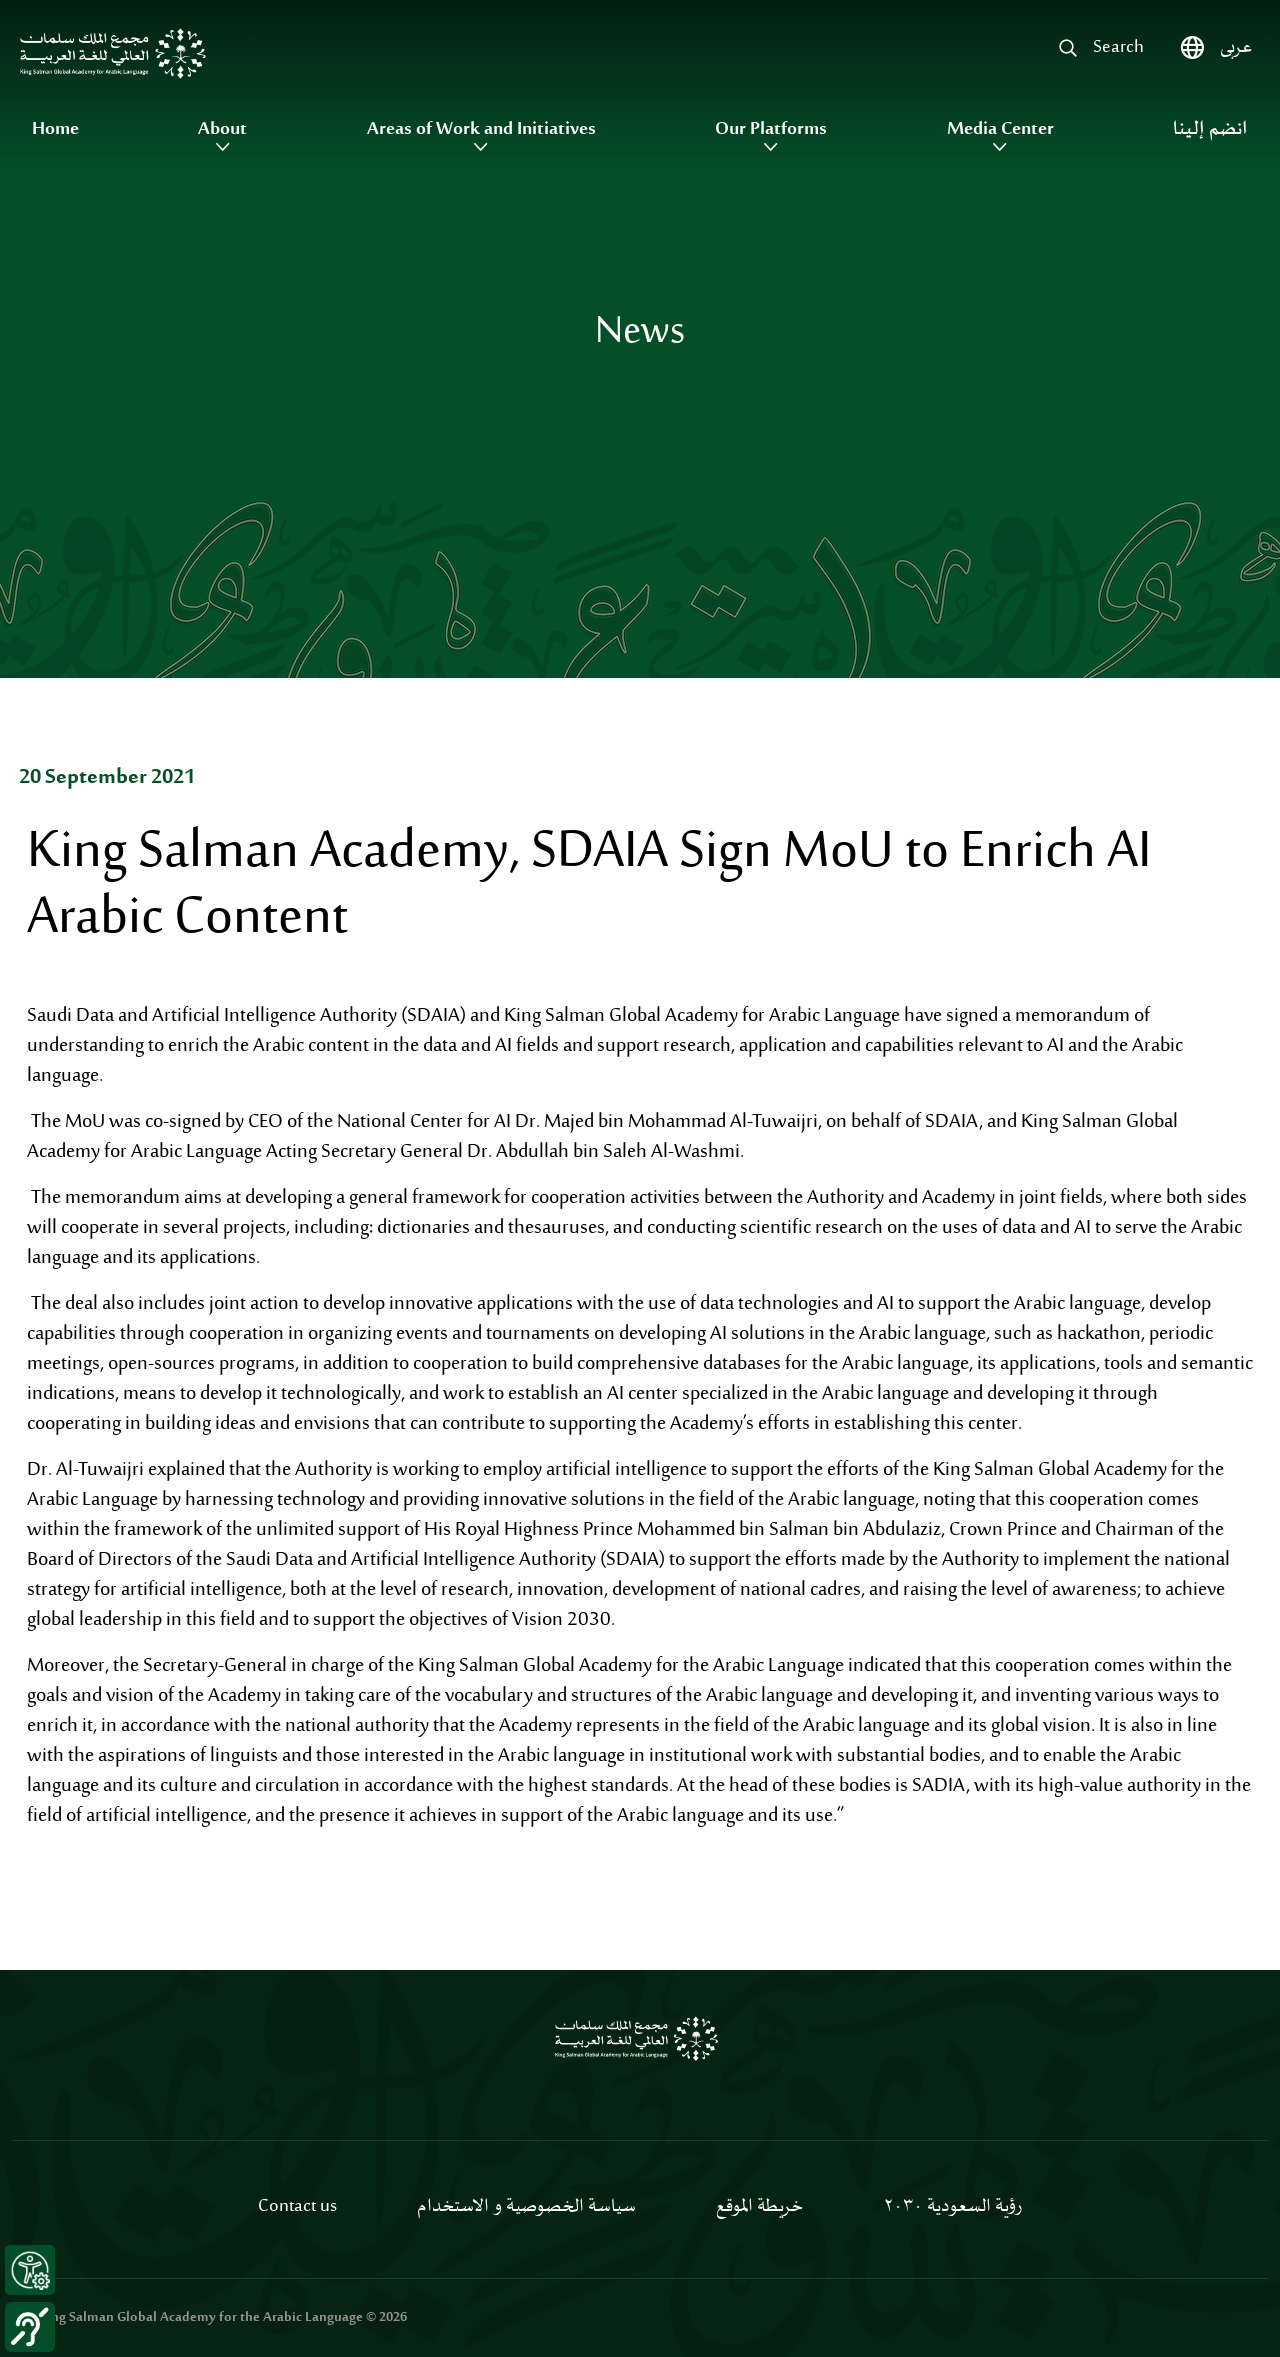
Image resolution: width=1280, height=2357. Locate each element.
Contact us (297, 2207)
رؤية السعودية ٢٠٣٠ (952, 2207)
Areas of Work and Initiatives (481, 130)
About (222, 130)
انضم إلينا (1210, 130)
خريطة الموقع (759, 2207)
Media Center (1000, 130)
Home (55, 130)
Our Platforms (771, 130)
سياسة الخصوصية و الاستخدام (526, 2207)
